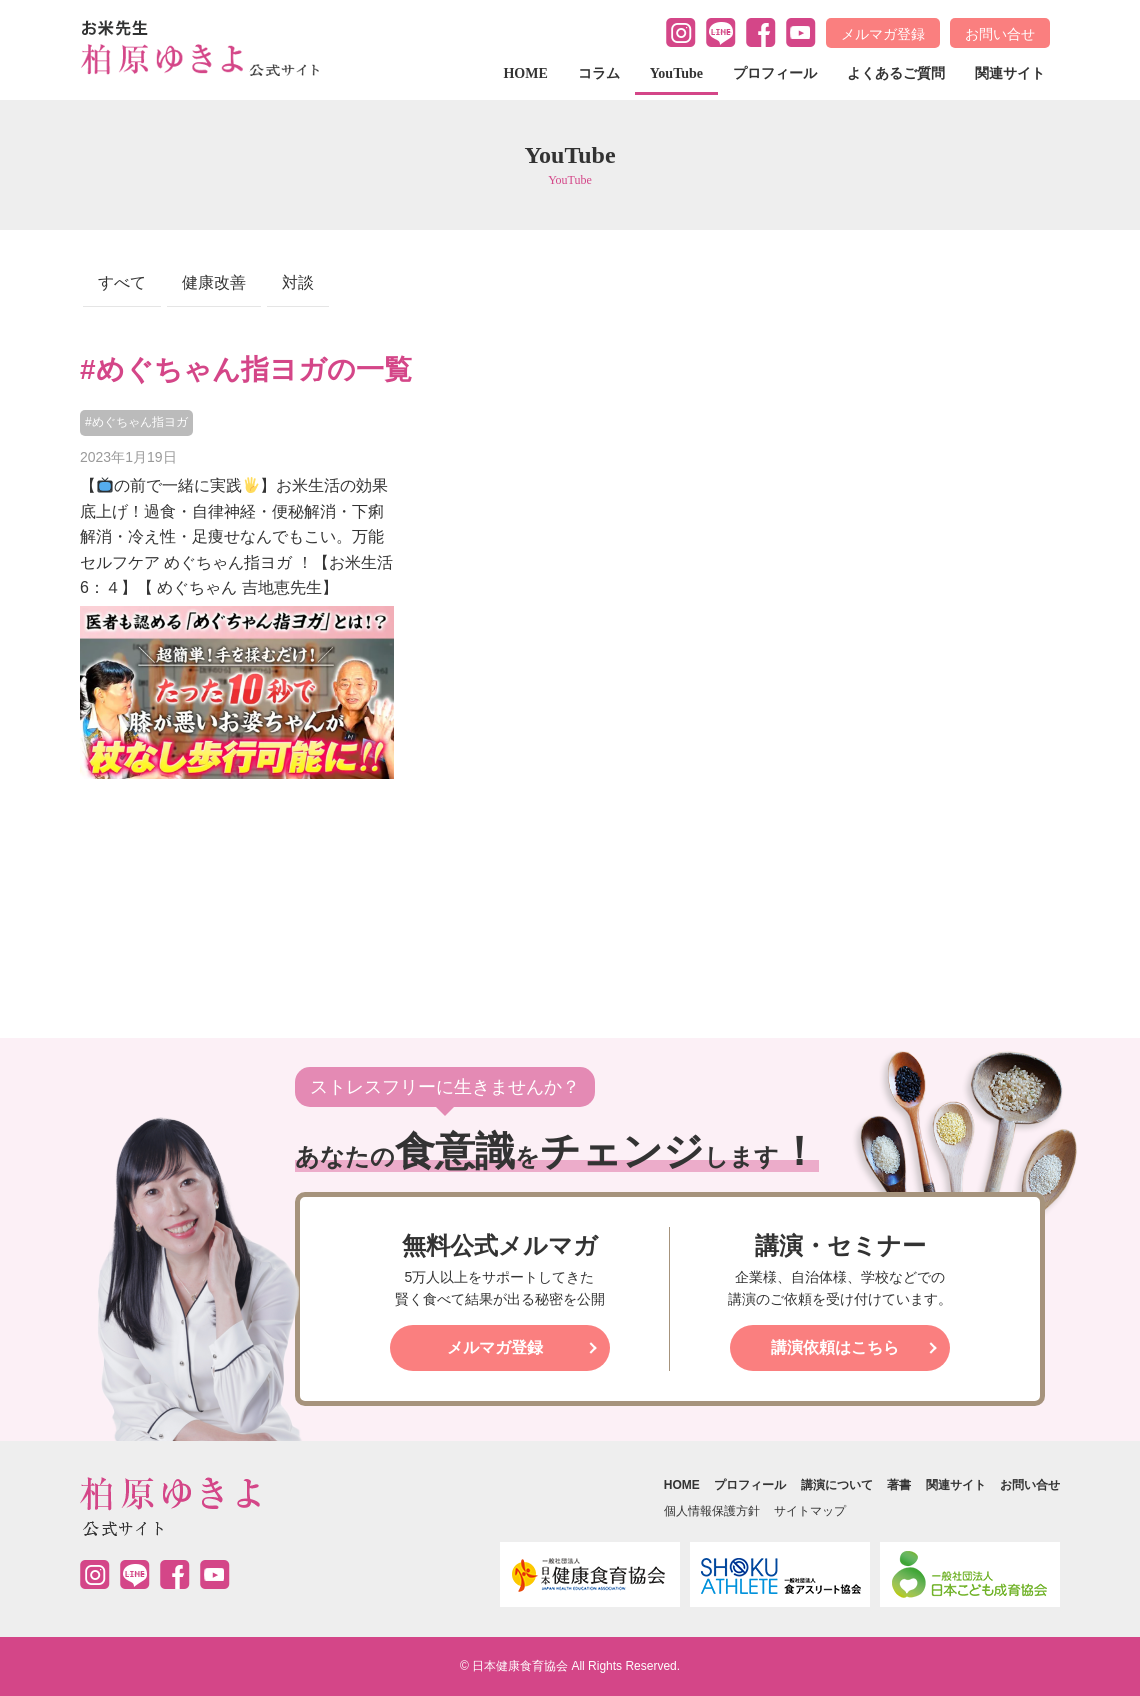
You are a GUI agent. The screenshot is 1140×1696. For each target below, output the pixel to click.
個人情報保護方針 (712, 1511)
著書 (899, 1485)
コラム (599, 73)
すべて (122, 282)
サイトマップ (810, 1511)
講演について (837, 1485)
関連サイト (1010, 73)
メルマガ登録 (883, 34)
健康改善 (214, 282)
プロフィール (775, 73)
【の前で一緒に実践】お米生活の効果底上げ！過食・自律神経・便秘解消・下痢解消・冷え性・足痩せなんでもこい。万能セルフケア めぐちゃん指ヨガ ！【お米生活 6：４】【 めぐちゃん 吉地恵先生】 (236, 536)
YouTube (676, 73)
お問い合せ (1000, 34)
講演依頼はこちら (835, 1347)
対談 (298, 282)
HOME (525, 73)
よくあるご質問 (896, 73)
